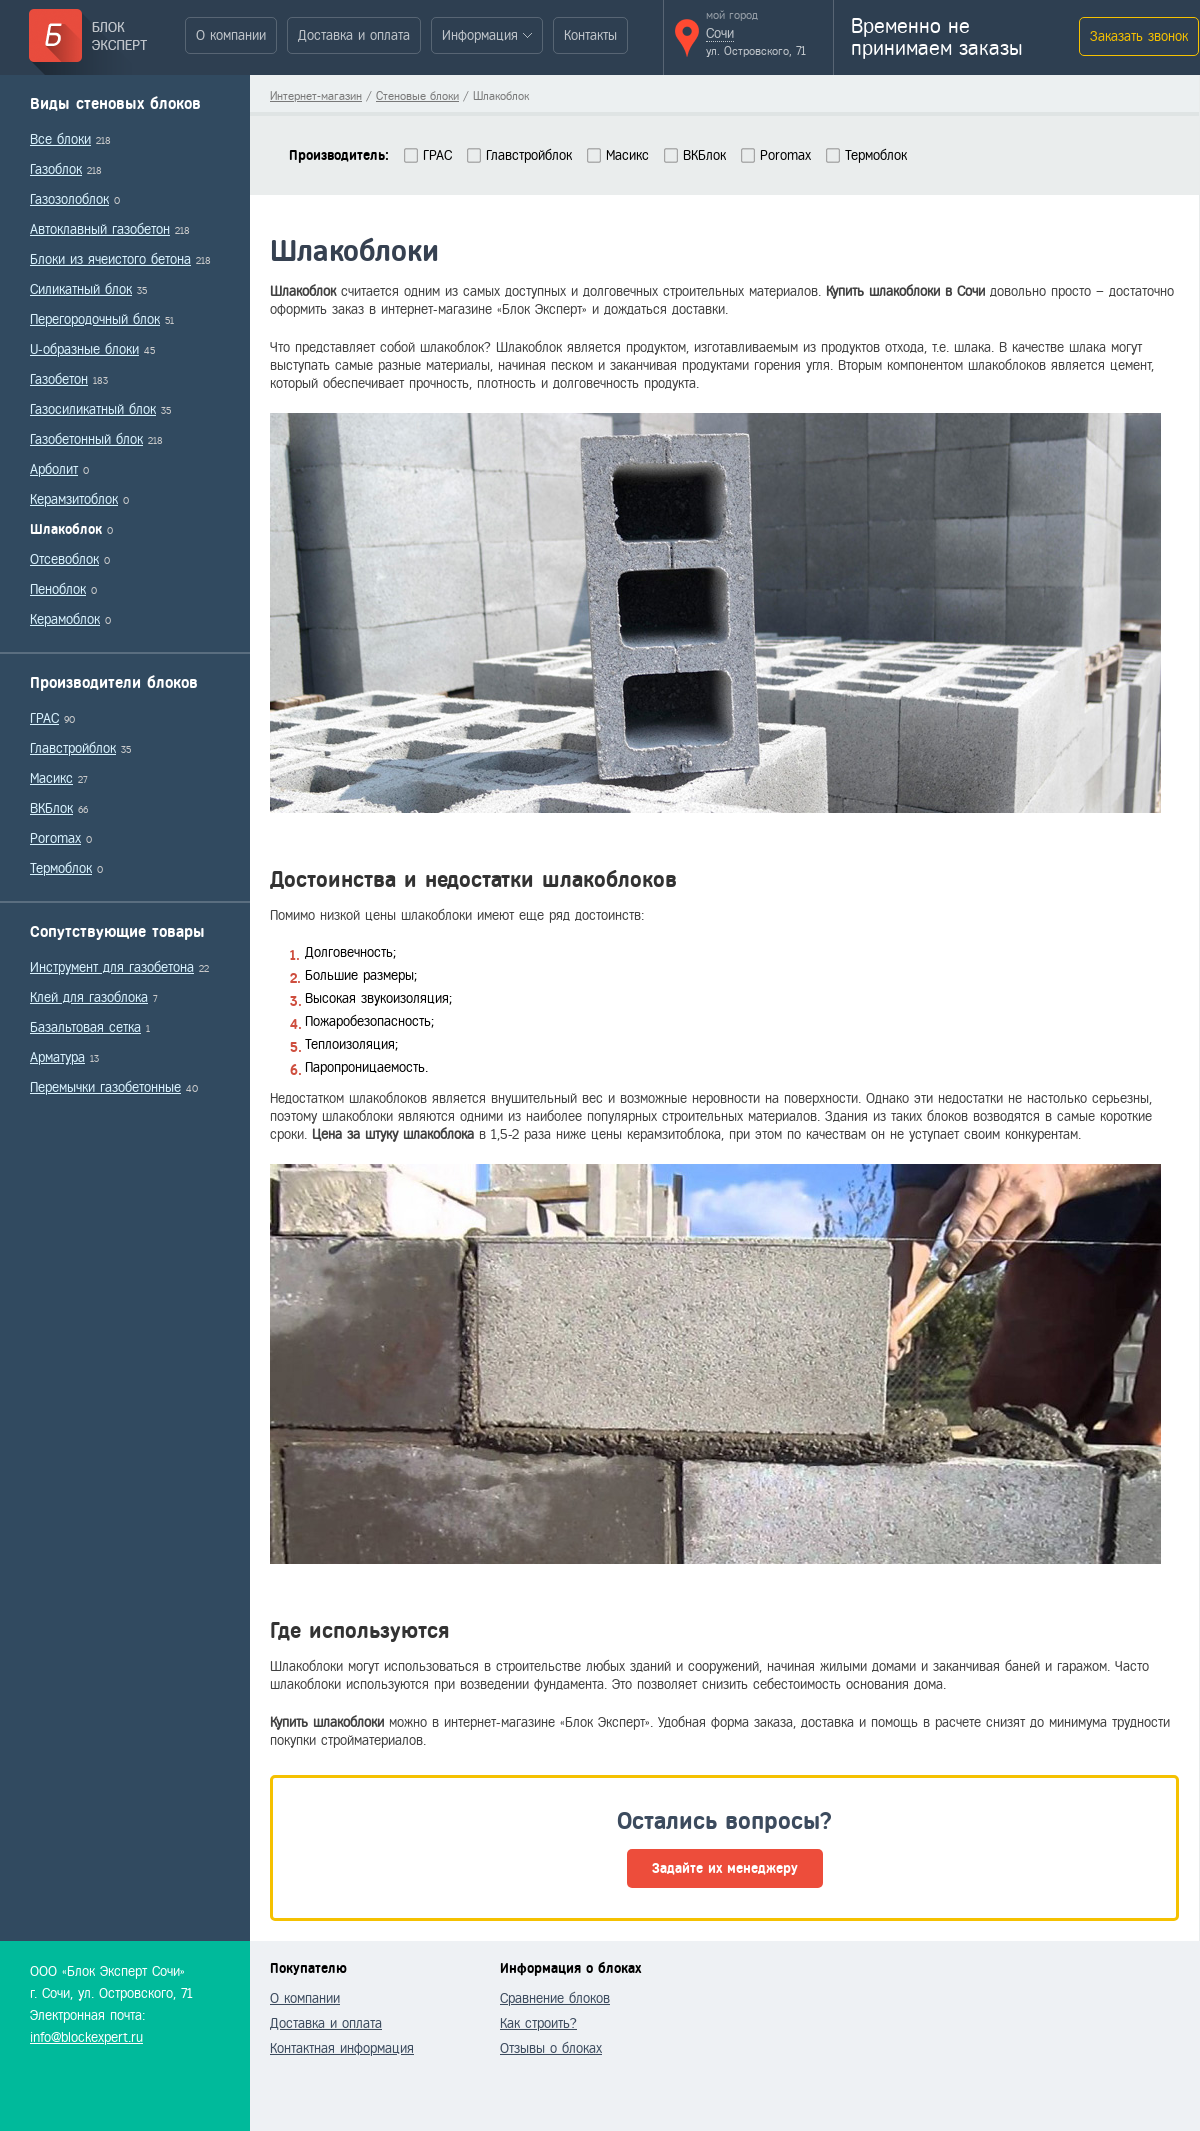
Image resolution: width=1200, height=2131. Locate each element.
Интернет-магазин (316, 96)
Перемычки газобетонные (105, 1087)
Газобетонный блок (86, 439)
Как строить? (538, 2023)
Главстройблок (73, 748)
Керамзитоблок (74, 499)
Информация (480, 35)
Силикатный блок (81, 289)
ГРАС (44, 718)
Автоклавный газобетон (100, 229)
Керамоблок (65, 619)
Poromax (55, 838)
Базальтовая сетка (85, 1027)
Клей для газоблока (89, 997)
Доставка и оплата (354, 35)
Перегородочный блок (95, 319)
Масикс (51, 778)
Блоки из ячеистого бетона (110, 259)
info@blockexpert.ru (86, 2037)
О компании (231, 35)
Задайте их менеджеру (725, 1868)
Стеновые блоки (417, 96)
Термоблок (61, 868)
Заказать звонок (1139, 36)
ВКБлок (51, 808)
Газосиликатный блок (93, 409)
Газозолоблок (69, 199)
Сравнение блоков (555, 1998)
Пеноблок (58, 589)
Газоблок (56, 169)
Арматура (57, 1057)
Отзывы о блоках (551, 2048)
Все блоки (60, 139)
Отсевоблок (64, 559)
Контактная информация (342, 2048)
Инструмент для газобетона (112, 967)
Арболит (54, 469)
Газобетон (59, 379)
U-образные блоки (84, 349)
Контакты (590, 35)
